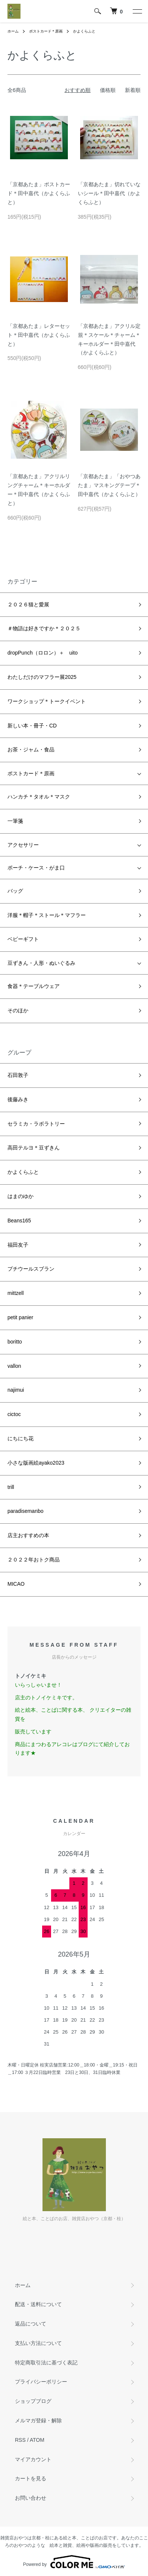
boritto (14, 1342)
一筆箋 (15, 821)
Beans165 (19, 1221)
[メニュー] (137, 11)
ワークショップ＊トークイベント (46, 701)
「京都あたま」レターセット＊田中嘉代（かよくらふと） (38, 335)
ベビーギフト (23, 939)
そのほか (17, 1010)
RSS (20, 2440)
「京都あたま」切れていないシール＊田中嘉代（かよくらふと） (109, 193)
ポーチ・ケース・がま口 (36, 868)
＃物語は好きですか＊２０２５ (44, 628)
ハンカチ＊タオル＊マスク (38, 797)
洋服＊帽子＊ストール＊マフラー (46, 915)
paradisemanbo (25, 1511)
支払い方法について (38, 2343)
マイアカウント (33, 2459)
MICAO (16, 1584)
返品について (30, 2324)
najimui (15, 1390)
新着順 (133, 90)
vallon (14, 1366)
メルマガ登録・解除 (38, 2420)
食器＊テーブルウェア (33, 986)
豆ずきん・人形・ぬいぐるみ (41, 963)
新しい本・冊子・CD (32, 726)
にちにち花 (20, 1438)
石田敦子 (17, 1075)
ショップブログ (33, 2401)
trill (10, 1487)
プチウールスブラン (30, 1269)
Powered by (74, 2562)
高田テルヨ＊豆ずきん (33, 1148)
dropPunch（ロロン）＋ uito (42, 653)
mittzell (15, 1293)
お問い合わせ (30, 2498)
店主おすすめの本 (28, 1535)
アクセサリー (23, 845)
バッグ (15, 891)
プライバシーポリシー (41, 2382)
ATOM (37, 2440)
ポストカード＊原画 (46, 31)
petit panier (20, 1317)
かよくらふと (84, 31)
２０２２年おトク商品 (33, 1560)
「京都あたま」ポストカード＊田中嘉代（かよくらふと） (38, 193)
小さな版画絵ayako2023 (35, 1463)
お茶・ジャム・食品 (30, 750)
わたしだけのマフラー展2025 (41, 677)
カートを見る (30, 2478)
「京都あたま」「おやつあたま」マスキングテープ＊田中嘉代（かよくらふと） (109, 485)
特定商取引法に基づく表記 (46, 2363)
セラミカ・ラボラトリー (36, 1124)
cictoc (14, 1414)
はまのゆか (20, 1196)
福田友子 (17, 1245)
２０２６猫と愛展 (28, 604)
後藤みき (17, 1099)
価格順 (108, 90)
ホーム (13, 31)
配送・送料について (38, 2304)
